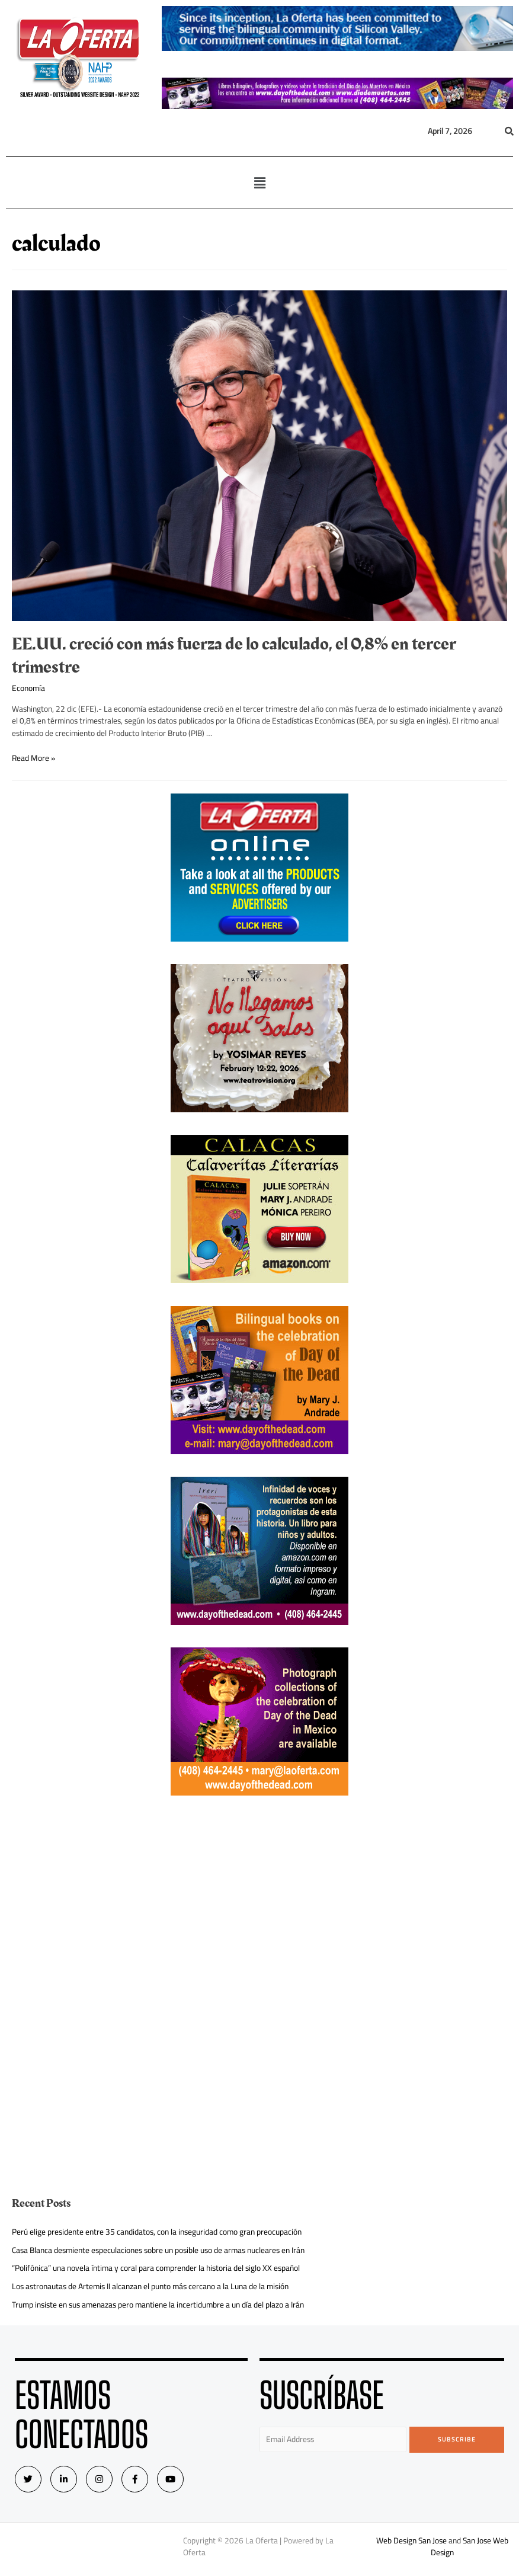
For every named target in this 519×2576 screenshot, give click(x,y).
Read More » (33, 758)
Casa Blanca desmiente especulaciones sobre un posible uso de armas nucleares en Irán (158, 2250)
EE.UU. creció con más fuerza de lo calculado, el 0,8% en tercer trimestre (234, 655)
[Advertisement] (259, 1901)
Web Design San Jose (411, 2540)
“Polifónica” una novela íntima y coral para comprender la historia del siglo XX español (156, 2268)
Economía (28, 688)
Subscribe (457, 2439)
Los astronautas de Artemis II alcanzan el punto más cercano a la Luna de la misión (150, 2286)
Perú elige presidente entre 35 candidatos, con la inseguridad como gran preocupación (157, 2231)
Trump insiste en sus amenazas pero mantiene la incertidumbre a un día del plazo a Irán (158, 2304)
